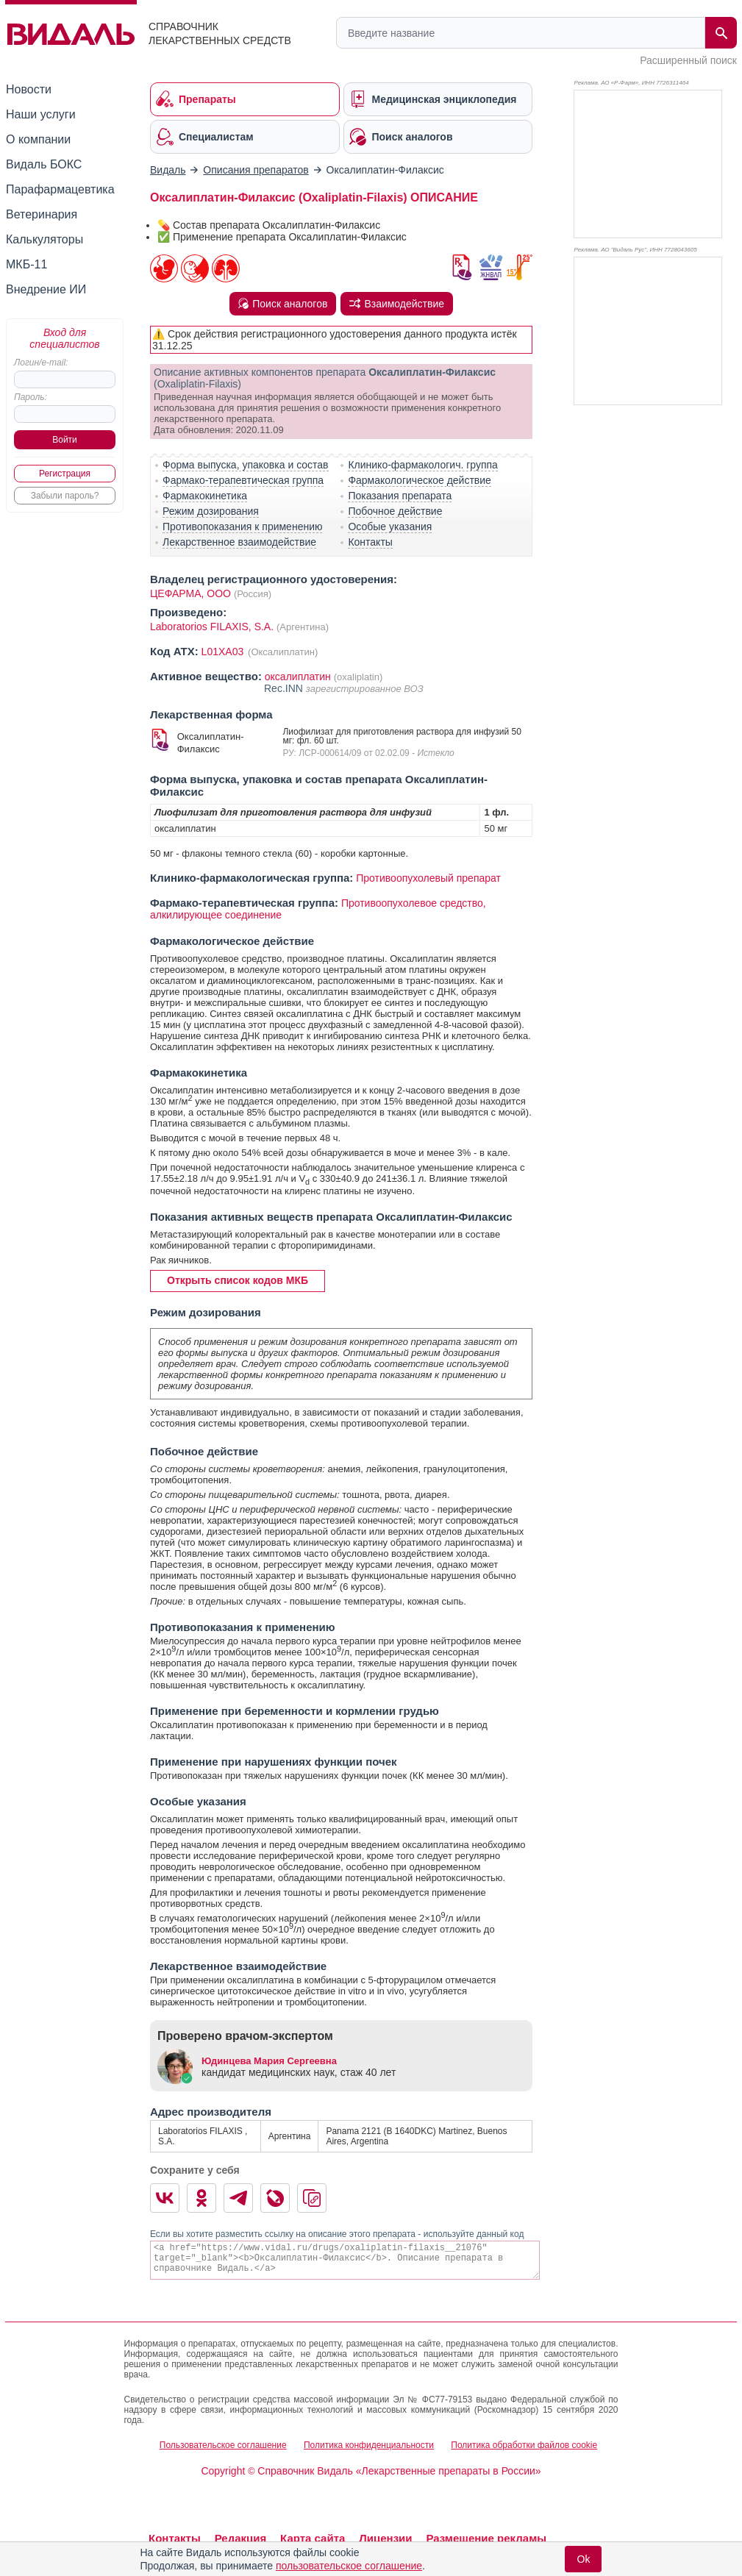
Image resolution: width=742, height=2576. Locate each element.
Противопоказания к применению (242, 526)
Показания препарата (400, 496)
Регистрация (64, 473)
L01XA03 (224, 651)
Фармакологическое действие (419, 480)
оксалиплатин (298, 676)
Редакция (241, 2538)
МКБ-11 (26, 264)
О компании (38, 139)
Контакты (370, 542)
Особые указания (390, 526)
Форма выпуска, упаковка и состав (246, 465)
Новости (28, 89)
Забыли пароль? (65, 495)
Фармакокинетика (205, 496)
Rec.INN (285, 688)
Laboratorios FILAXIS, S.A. (213, 626)
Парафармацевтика (60, 189)
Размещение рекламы (486, 2538)
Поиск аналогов (282, 304)
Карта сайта (312, 2538)
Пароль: (30, 397)
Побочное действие (395, 511)
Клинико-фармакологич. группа (423, 465)
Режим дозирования (211, 511)
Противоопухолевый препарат (428, 878)
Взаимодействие (396, 304)
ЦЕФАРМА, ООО (190, 593)
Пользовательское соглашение (223, 2445)
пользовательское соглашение (349, 2566)
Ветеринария (41, 214)
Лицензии (385, 2538)
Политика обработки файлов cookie (524, 2445)
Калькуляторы (44, 239)
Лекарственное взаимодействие (239, 542)
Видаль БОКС (44, 164)
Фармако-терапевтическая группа (243, 480)
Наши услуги (41, 114)
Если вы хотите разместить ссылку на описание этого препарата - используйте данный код (337, 2234)
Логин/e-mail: (41, 362)
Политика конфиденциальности (369, 2445)
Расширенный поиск (688, 60)
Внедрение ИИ (46, 289)
